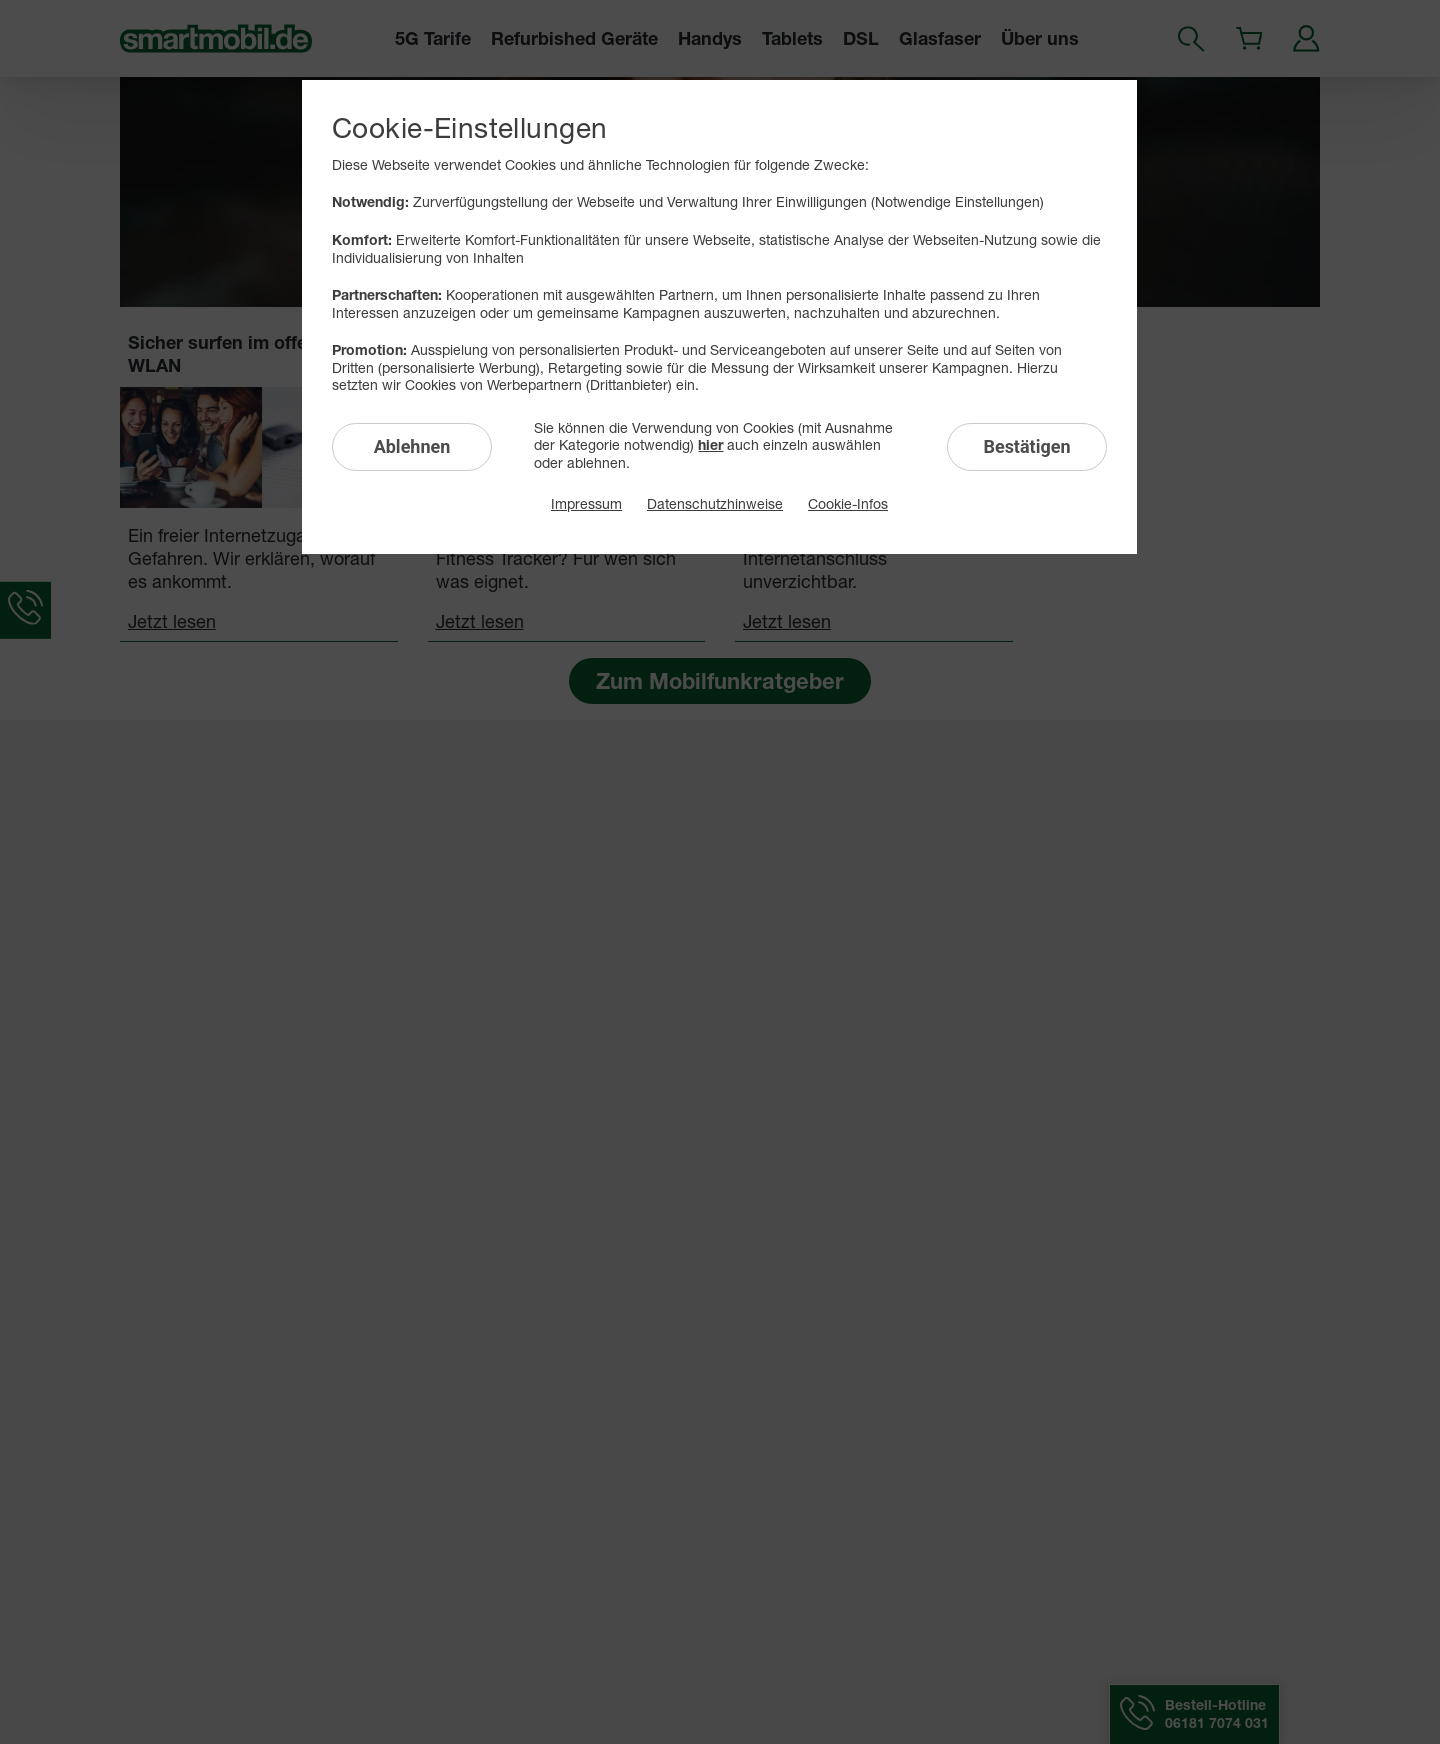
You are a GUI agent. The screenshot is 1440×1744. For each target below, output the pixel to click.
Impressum (586, 503)
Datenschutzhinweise (715, 503)
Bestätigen (1026, 446)
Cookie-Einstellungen (469, 127)
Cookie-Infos (848, 503)
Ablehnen (412, 446)
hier (710, 445)
